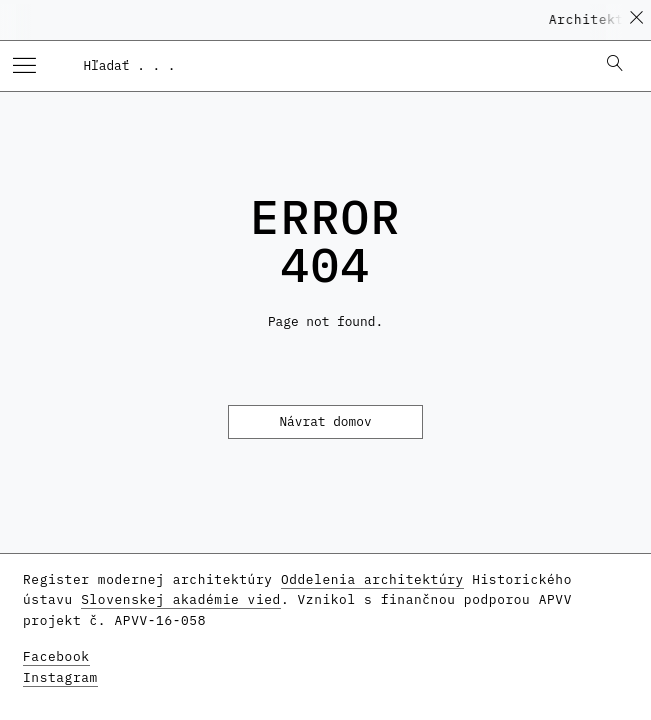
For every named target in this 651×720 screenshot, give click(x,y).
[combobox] (330, 65)
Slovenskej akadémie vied (181, 599)
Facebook (56, 656)
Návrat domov (325, 421)
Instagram (60, 677)
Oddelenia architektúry (372, 579)
